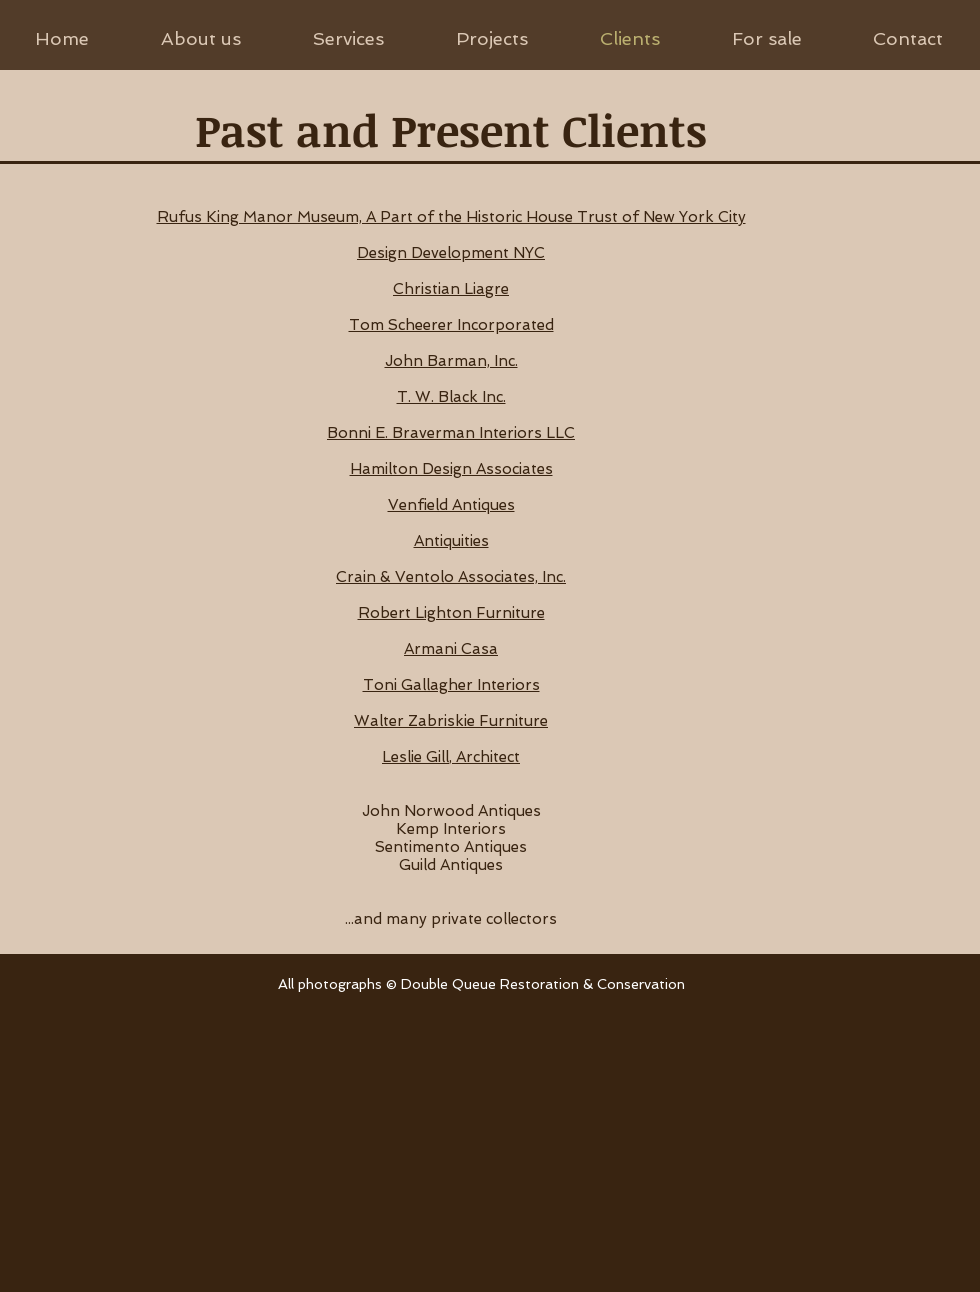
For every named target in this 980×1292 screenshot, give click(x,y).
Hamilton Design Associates (451, 469)
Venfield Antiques (451, 505)
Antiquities (451, 541)
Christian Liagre (451, 289)
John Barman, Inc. (451, 361)
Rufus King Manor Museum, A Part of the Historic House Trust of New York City (451, 217)
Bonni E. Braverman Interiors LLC (451, 433)
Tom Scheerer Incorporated (451, 325)
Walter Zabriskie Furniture (451, 721)
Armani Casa (451, 649)
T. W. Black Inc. (451, 397)
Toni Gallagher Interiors (451, 685)
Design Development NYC (451, 253)
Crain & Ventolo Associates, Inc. (451, 577)
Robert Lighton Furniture (451, 613)
